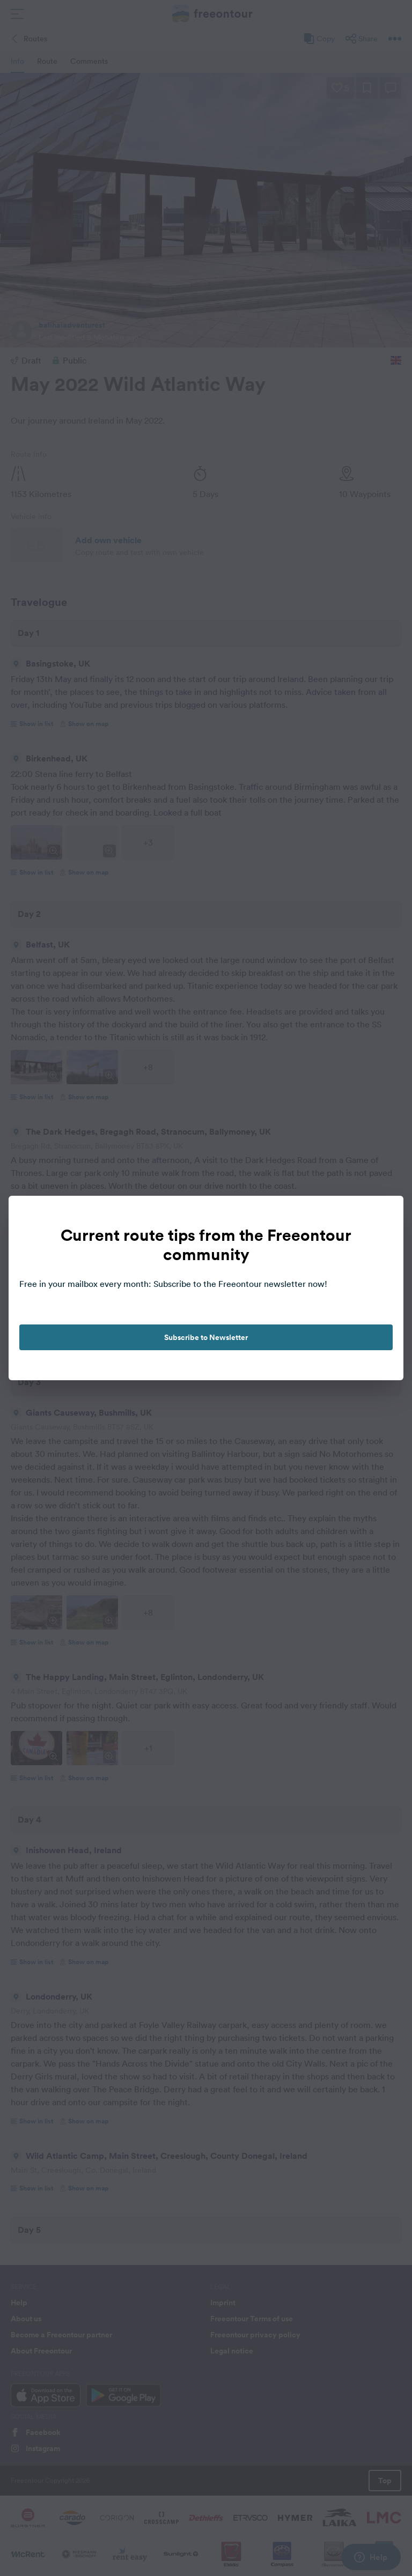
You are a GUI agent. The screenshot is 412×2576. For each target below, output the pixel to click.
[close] (384, 1215)
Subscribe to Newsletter (206, 1337)
